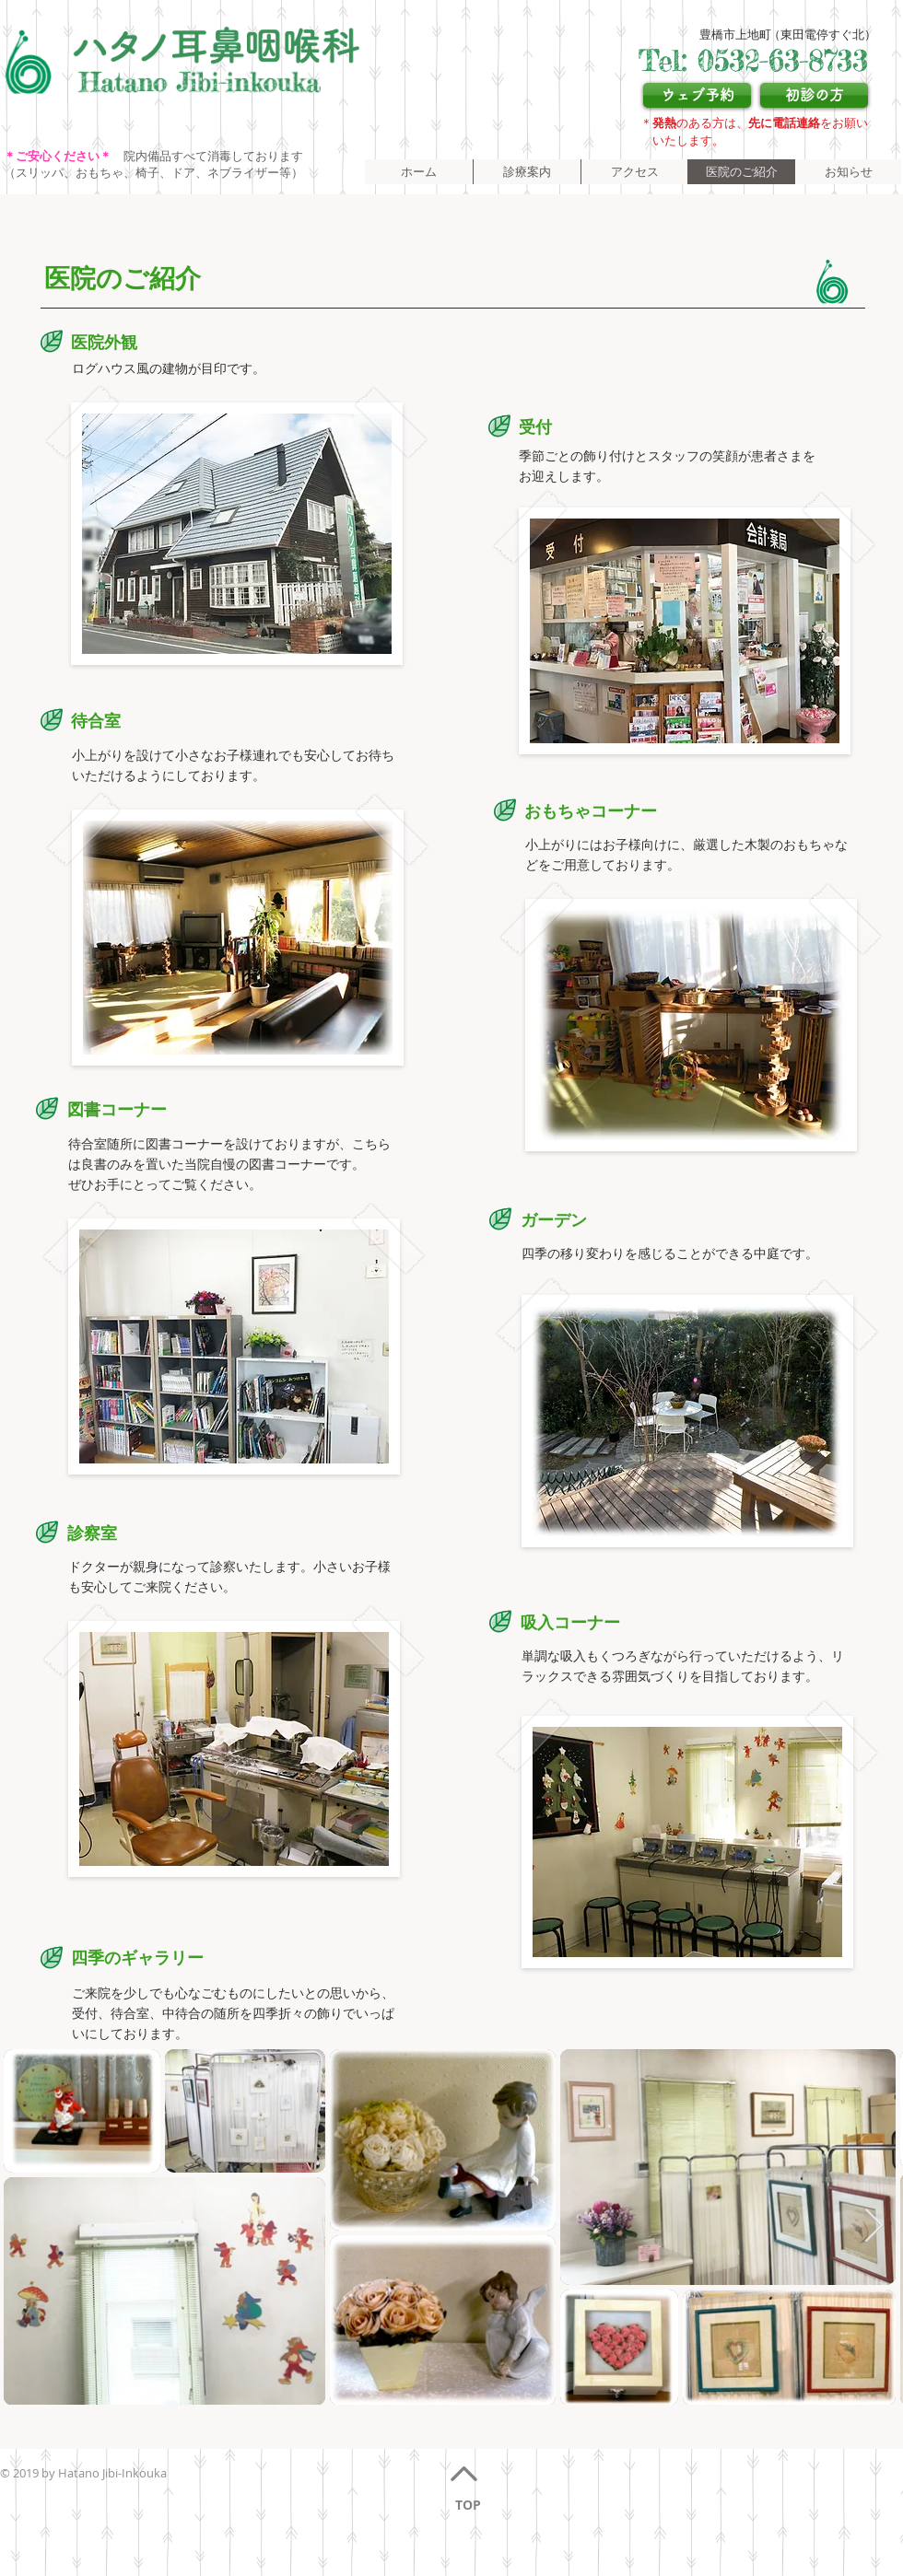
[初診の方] (814, 95)
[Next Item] (874, 2226)
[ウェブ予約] (697, 95)
